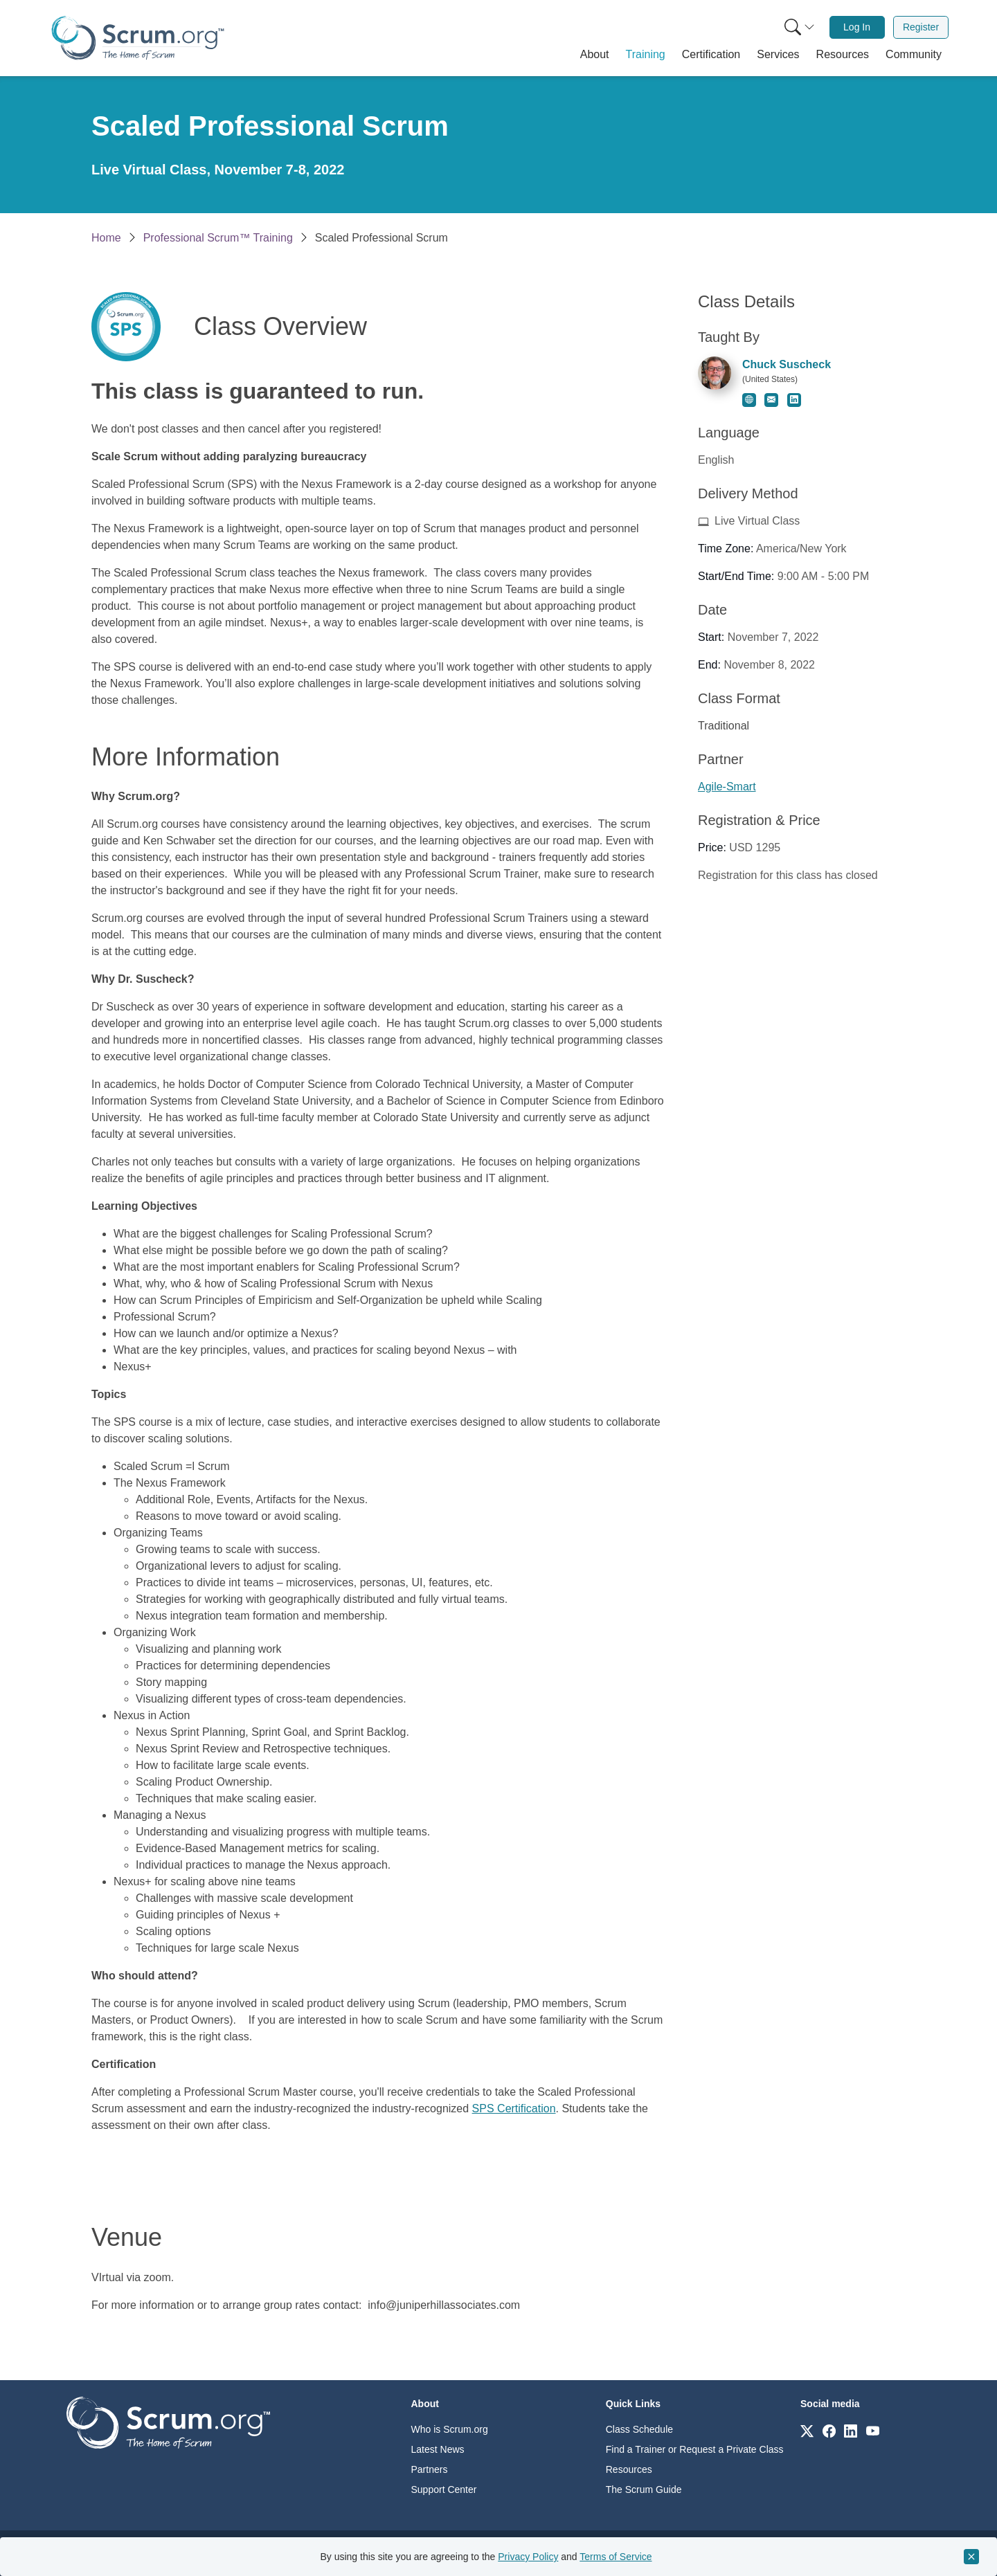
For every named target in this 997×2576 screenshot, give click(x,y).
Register (921, 27)
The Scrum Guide (644, 2489)
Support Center (444, 2489)
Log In (856, 27)
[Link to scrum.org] (807, 2430)
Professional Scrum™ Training (218, 238)
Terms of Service (616, 2556)
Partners (429, 2469)
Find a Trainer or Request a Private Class (695, 2449)
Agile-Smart (727, 786)
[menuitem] (798, 27)
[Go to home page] (168, 2422)
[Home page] (137, 37)
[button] (595, 55)
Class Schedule (639, 2429)
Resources (629, 2469)
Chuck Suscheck (786, 364)
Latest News (438, 2449)
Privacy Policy (528, 2556)
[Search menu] (799, 27)
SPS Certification (514, 2108)
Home (106, 238)
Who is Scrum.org (449, 2429)
